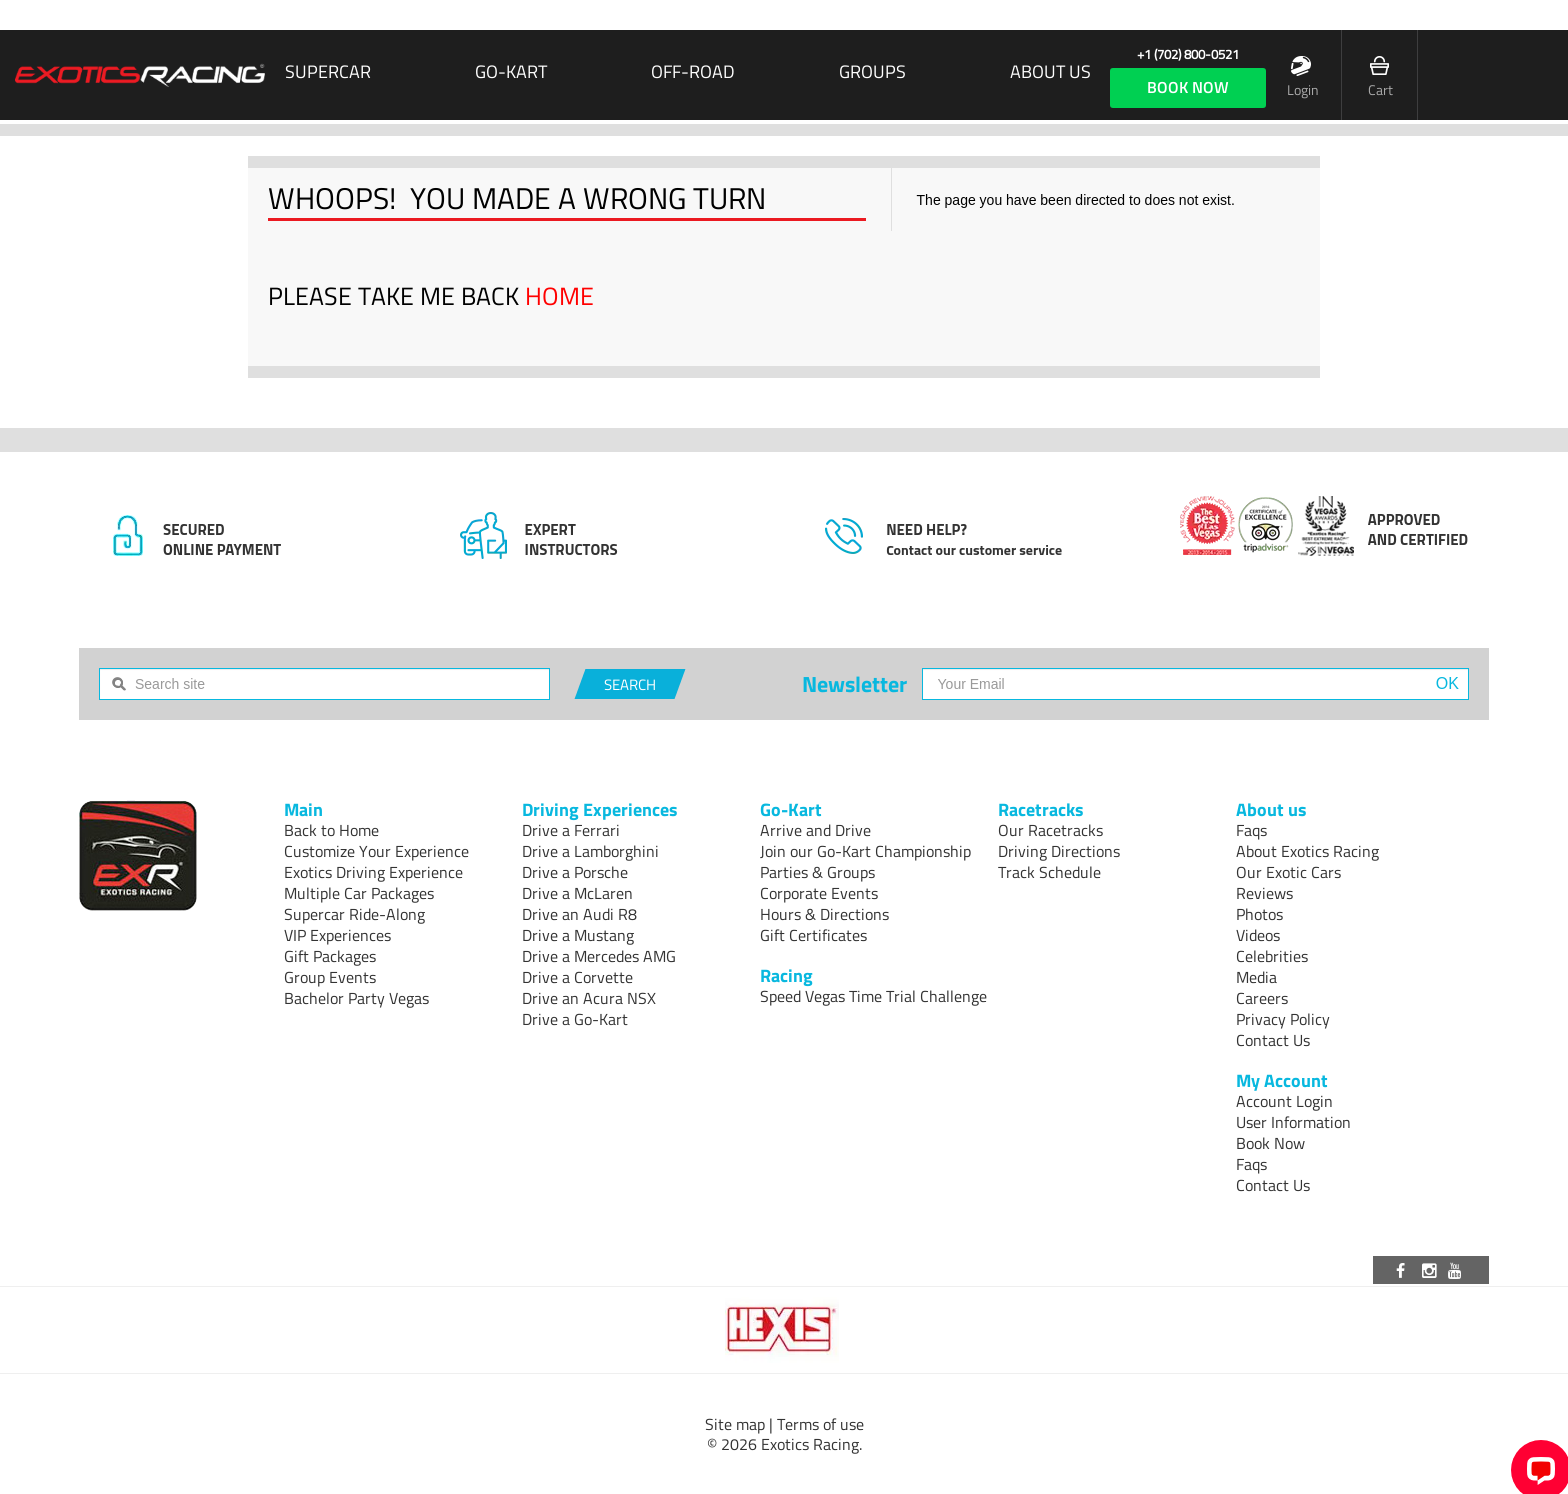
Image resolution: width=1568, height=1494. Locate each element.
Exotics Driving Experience (373, 872)
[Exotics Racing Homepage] (140, 75)
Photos (1259, 914)
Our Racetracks (1050, 830)
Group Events (330, 977)
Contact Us (1273, 1040)
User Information (1293, 1122)
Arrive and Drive (815, 830)
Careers (1262, 998)
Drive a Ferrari (571, 830)
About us (1050, 72)
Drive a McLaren (577, 893)
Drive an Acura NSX (589, 998)
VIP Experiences (337, 935)
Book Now (1270, 1143)
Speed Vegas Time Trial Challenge (873, 996)
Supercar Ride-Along (354, 914)
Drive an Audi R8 (579, 914)
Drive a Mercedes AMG (599, 956)
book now (1188, 87)
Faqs (1251, 830)
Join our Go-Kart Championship (865, 851)
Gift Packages (330, 956)
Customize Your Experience (376, 851)
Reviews (1264, 893)
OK (1447, 683)
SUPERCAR (328, 72)
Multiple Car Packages (359, 893)
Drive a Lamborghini (590, 851)
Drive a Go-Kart (575, 1019)
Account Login (1284, 1101)
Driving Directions (1059, 851)
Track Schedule (1049, 872)
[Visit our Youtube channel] (1458, 1270)
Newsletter (854, 684)
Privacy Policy (1283, 1019)
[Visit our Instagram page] (1431, 1270)
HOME (559, 296)
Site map (735, 1424)
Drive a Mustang (578, 935)
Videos (1258, 935)
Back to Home (331, 830)
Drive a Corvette (577, 977)
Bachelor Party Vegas (356, 998)
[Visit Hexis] (783, 1330)
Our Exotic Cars (1288, 872)
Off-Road (693, 72)
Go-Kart (511, 72)
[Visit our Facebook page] (1404, 1270)
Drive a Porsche (575, 872)
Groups (872, 72)
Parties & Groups (817, 872)
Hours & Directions (824, 914)
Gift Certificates (813, 935)
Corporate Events (819, 893)
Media (1256, 977)
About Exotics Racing (1307, 851)
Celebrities (1272, 956)
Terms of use (820, 1424)
